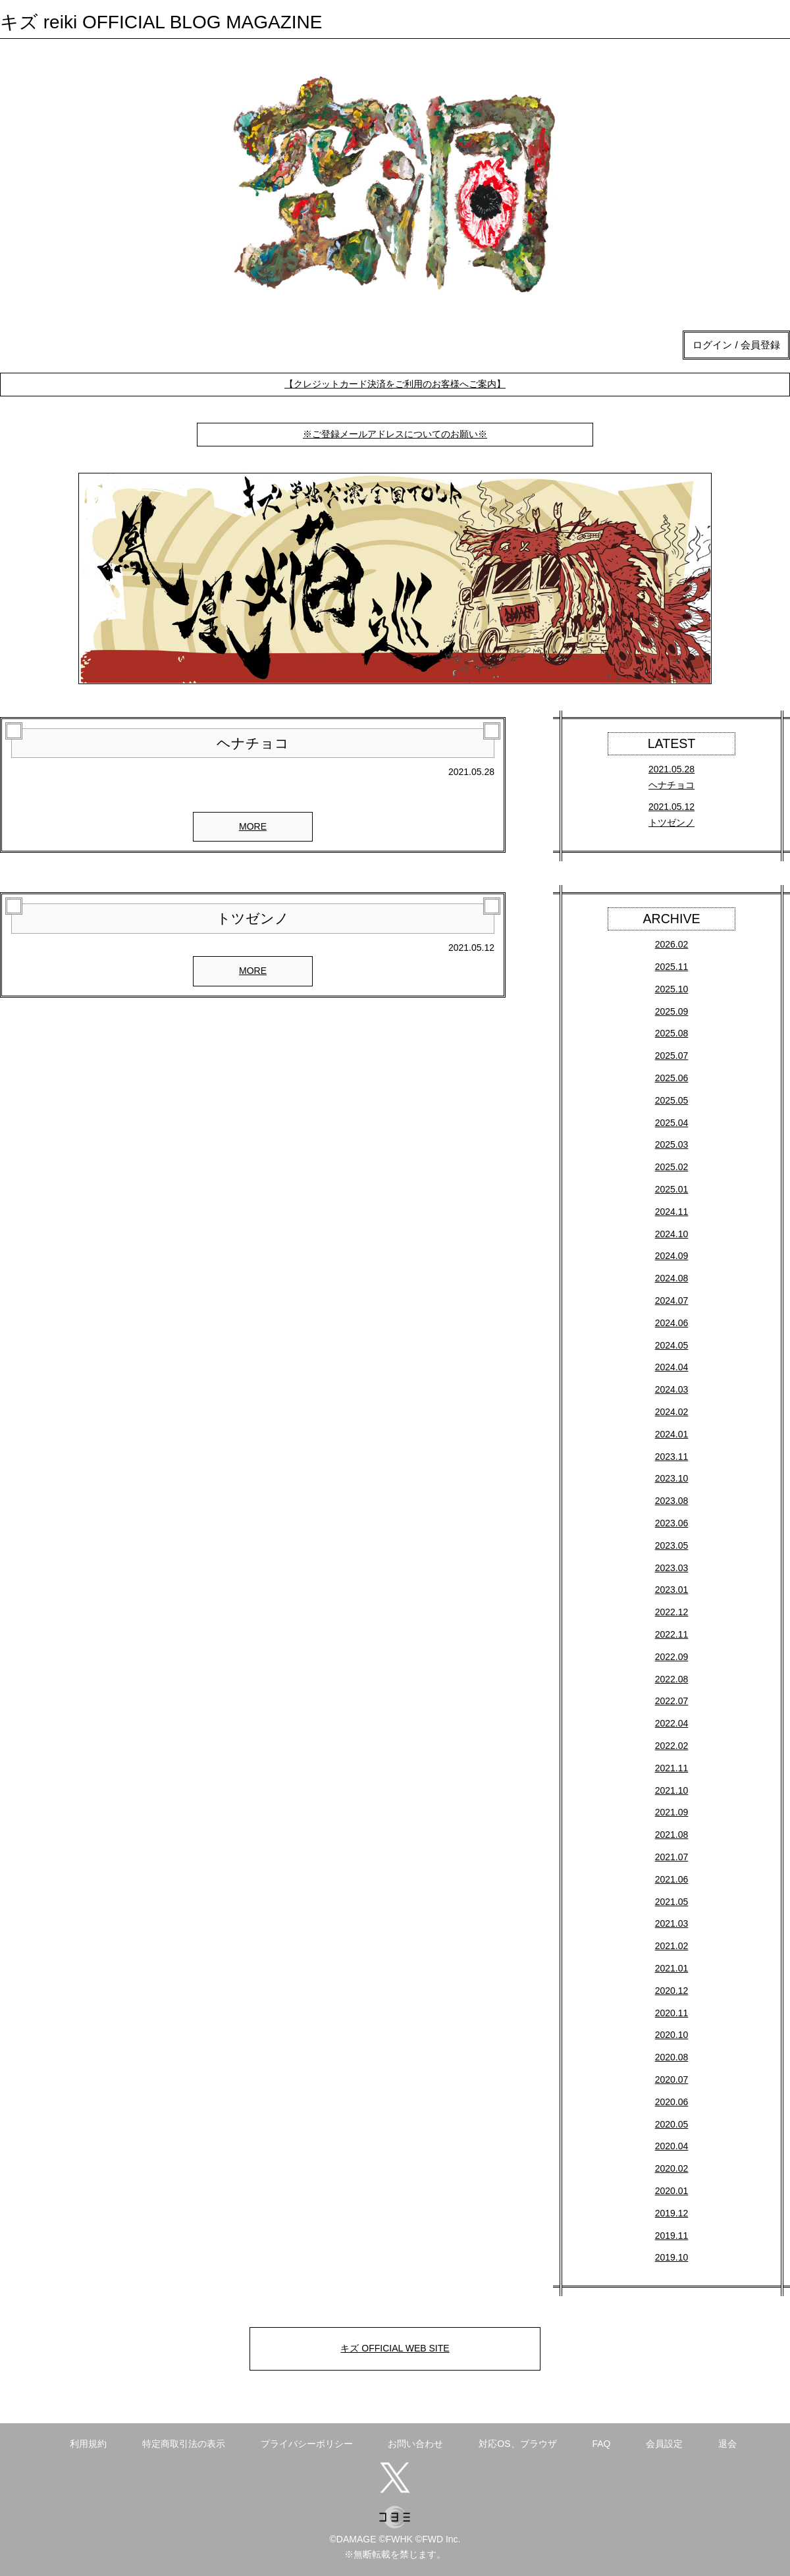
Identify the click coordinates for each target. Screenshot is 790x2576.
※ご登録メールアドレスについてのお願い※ (395, 434)
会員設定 (664, 2443)
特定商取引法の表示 (183, 2443)
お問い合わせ (415, 2443)
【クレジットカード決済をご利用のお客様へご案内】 (395, 384)
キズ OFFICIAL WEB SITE (394, 2348)
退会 (727, 2443)
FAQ (601, 2443)
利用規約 (88, 2443)
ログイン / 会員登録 (736, 344)
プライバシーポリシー (307, 2443)
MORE (253, 826)
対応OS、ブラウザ (517, 2443)
